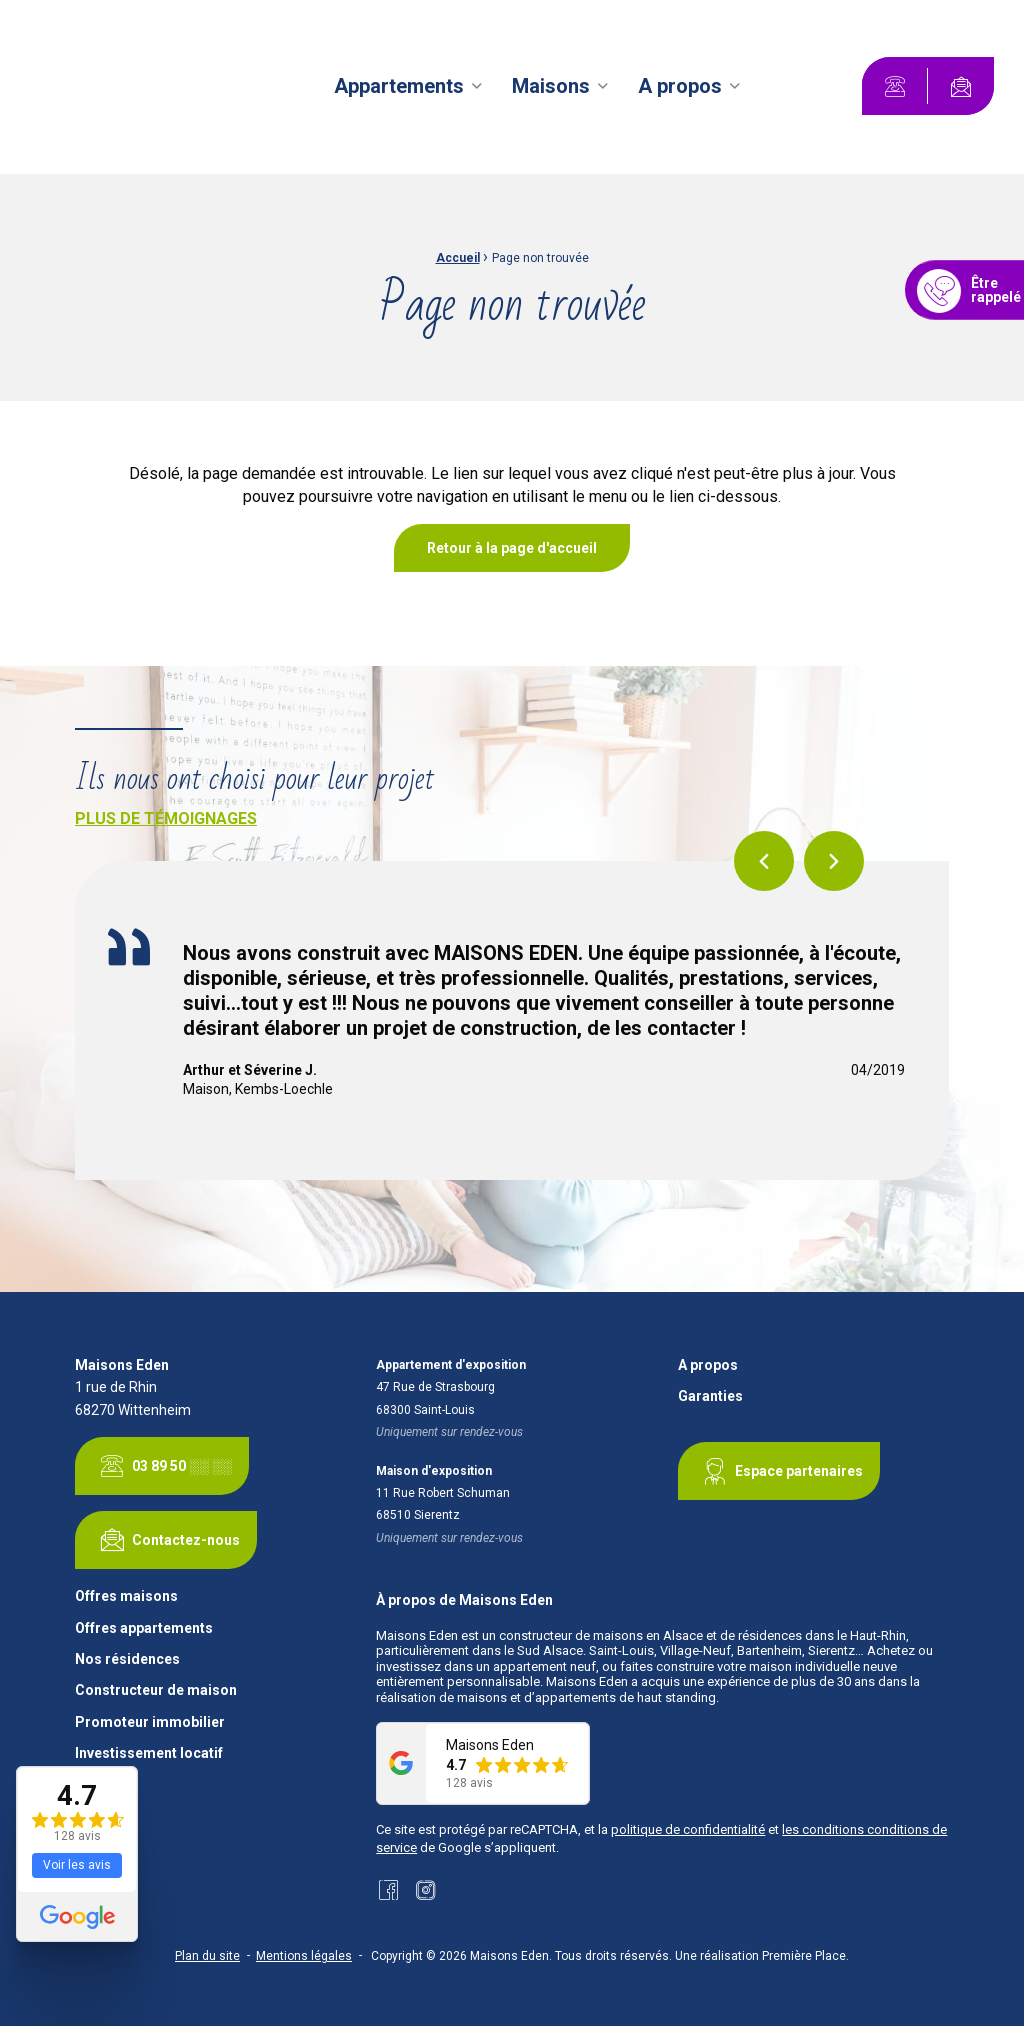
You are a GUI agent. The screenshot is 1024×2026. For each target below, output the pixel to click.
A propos (680, 86)
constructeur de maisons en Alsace (601, 1635)
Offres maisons (126, 1596)
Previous (764, 861)
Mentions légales (304, 1956)
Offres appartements (144, 1628)
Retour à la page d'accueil (512, 548)
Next (834, 861)
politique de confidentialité (688, 1829)
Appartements (399, 86)
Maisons (551, 86)
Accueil (458, 258)
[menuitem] (411, 86)
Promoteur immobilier (150, 1722)
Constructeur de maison (156, 1690)
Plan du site (207, 1956)
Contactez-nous (166, 1540)
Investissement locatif (149, 1753)
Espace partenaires (779, 1471)
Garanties (710, 1396)
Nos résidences (127, 1659)
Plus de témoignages (166, 818)
